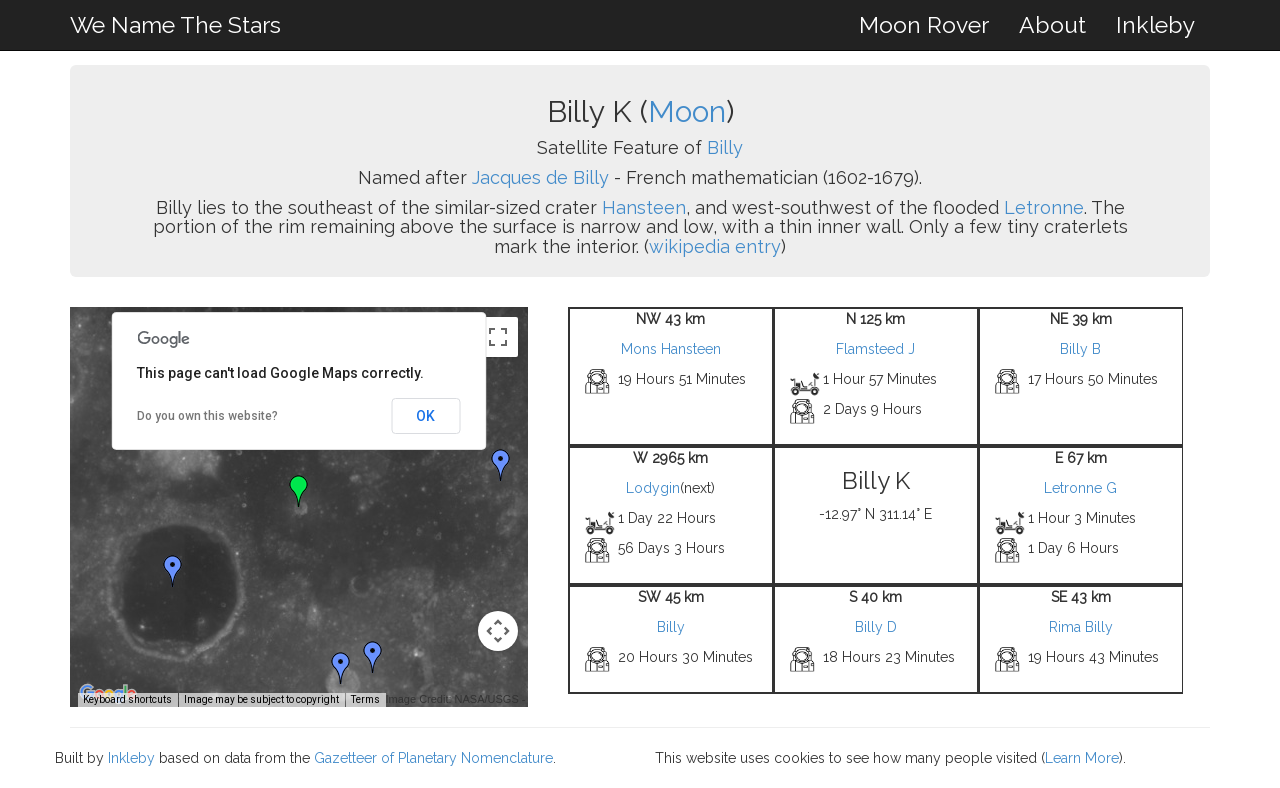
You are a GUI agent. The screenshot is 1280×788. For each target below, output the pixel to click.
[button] (501, 465)
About (1052, 24)
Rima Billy (1081, 627)
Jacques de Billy (540, 177)
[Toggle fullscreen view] (498, 337)
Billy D (876, 627)
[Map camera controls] (498, 631)
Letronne (1044, 207)
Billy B (1080, 349)
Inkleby (1155, 24)
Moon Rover (924, 24)
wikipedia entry (715, 246)
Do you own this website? (207, 416)
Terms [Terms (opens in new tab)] (365, 699)
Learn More (1082, 758)
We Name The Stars (175, 24)
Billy (725, 147)
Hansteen (644, 207)
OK (425, 416)
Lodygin (653, 488)
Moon (687, 111)
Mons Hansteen (671, 349)
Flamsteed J (875, 349)
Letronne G (1080, 488)
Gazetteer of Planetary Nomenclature (433, 758)
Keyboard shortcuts (127, 699)
